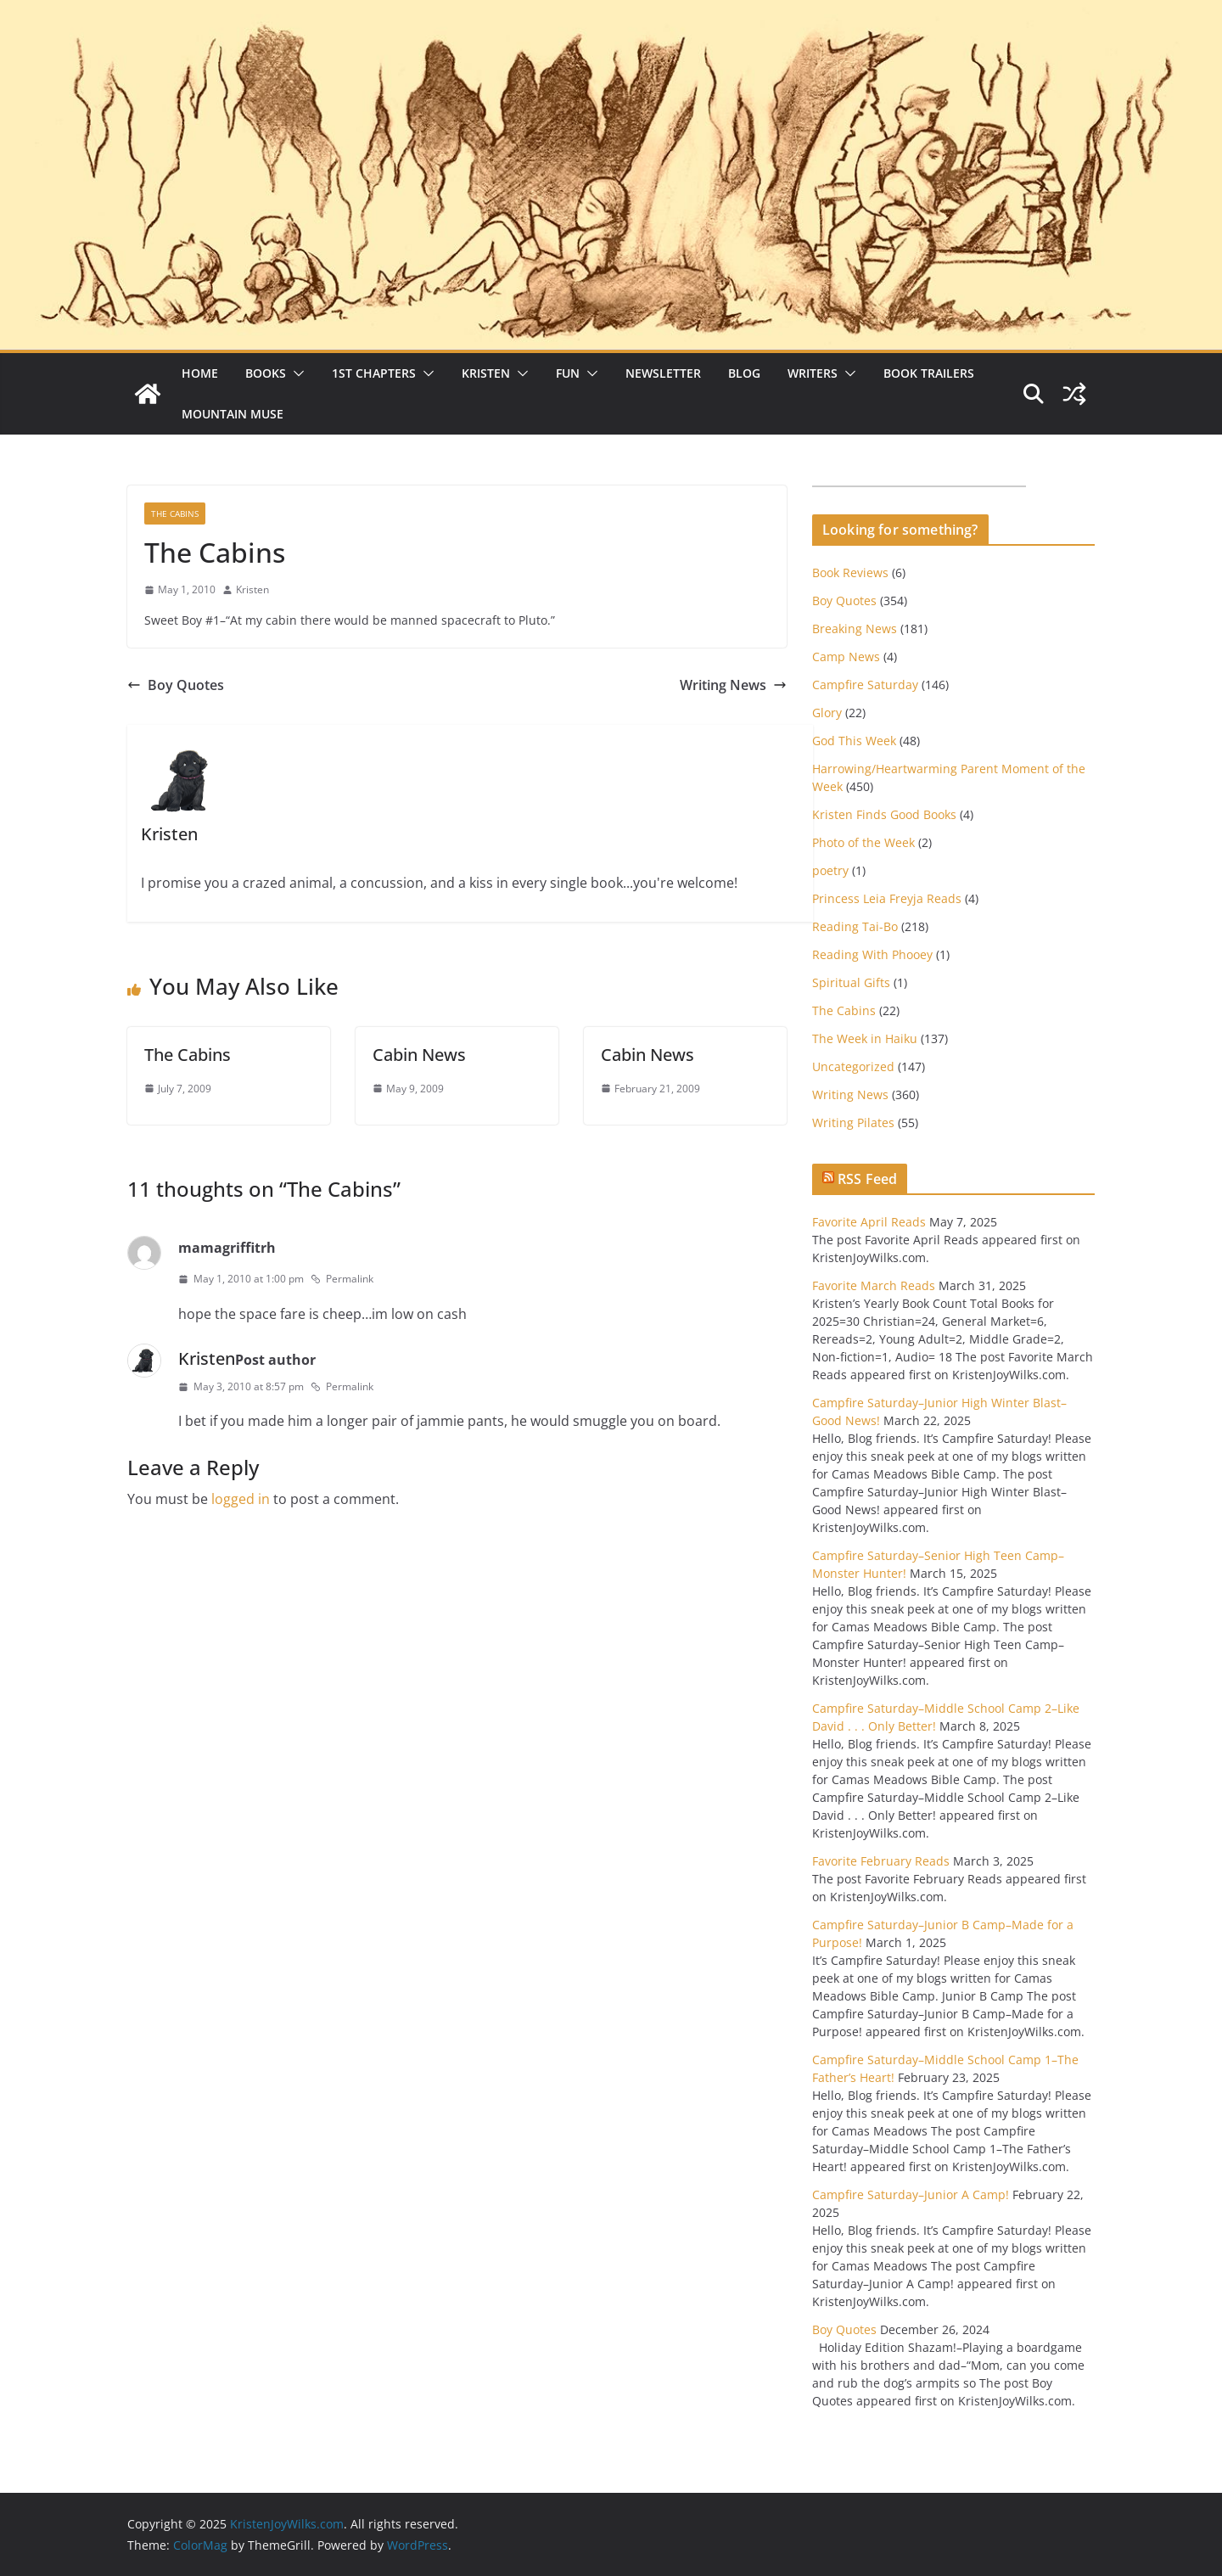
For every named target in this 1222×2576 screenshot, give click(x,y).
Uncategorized (853, 1066)
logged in (240, 1499)
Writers (813, 373)
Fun (568, 373)
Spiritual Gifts (851, 982)
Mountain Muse (232, 414)
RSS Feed (867, 1179)
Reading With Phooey (872, 954)
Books (265, 373)
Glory (827, 712)
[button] (295, 373)
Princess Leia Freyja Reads (886, 898)
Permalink (342, 1278)
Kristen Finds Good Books (884, 814)
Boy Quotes (175, 685)
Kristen (486, 373)
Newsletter (663, 373)
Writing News (733, 685)
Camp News (846, 656)
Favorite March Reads (873, 1285)
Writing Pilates (853, 1122)
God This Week (854, 740)
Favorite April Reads (869, 1222)
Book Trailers (928, 373)
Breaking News (854, 628)
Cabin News (419, 1054)
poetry (830, 870)
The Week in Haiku (864, 1038)
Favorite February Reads (881, 1861)
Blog (744, 373)
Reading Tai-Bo (855, 926)
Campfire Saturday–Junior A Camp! (910, 2194)
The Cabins (175, 513)
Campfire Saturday (865, 684)
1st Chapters (374, 373)
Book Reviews (850, 572)
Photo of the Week (863, 842)
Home (200, 373)
